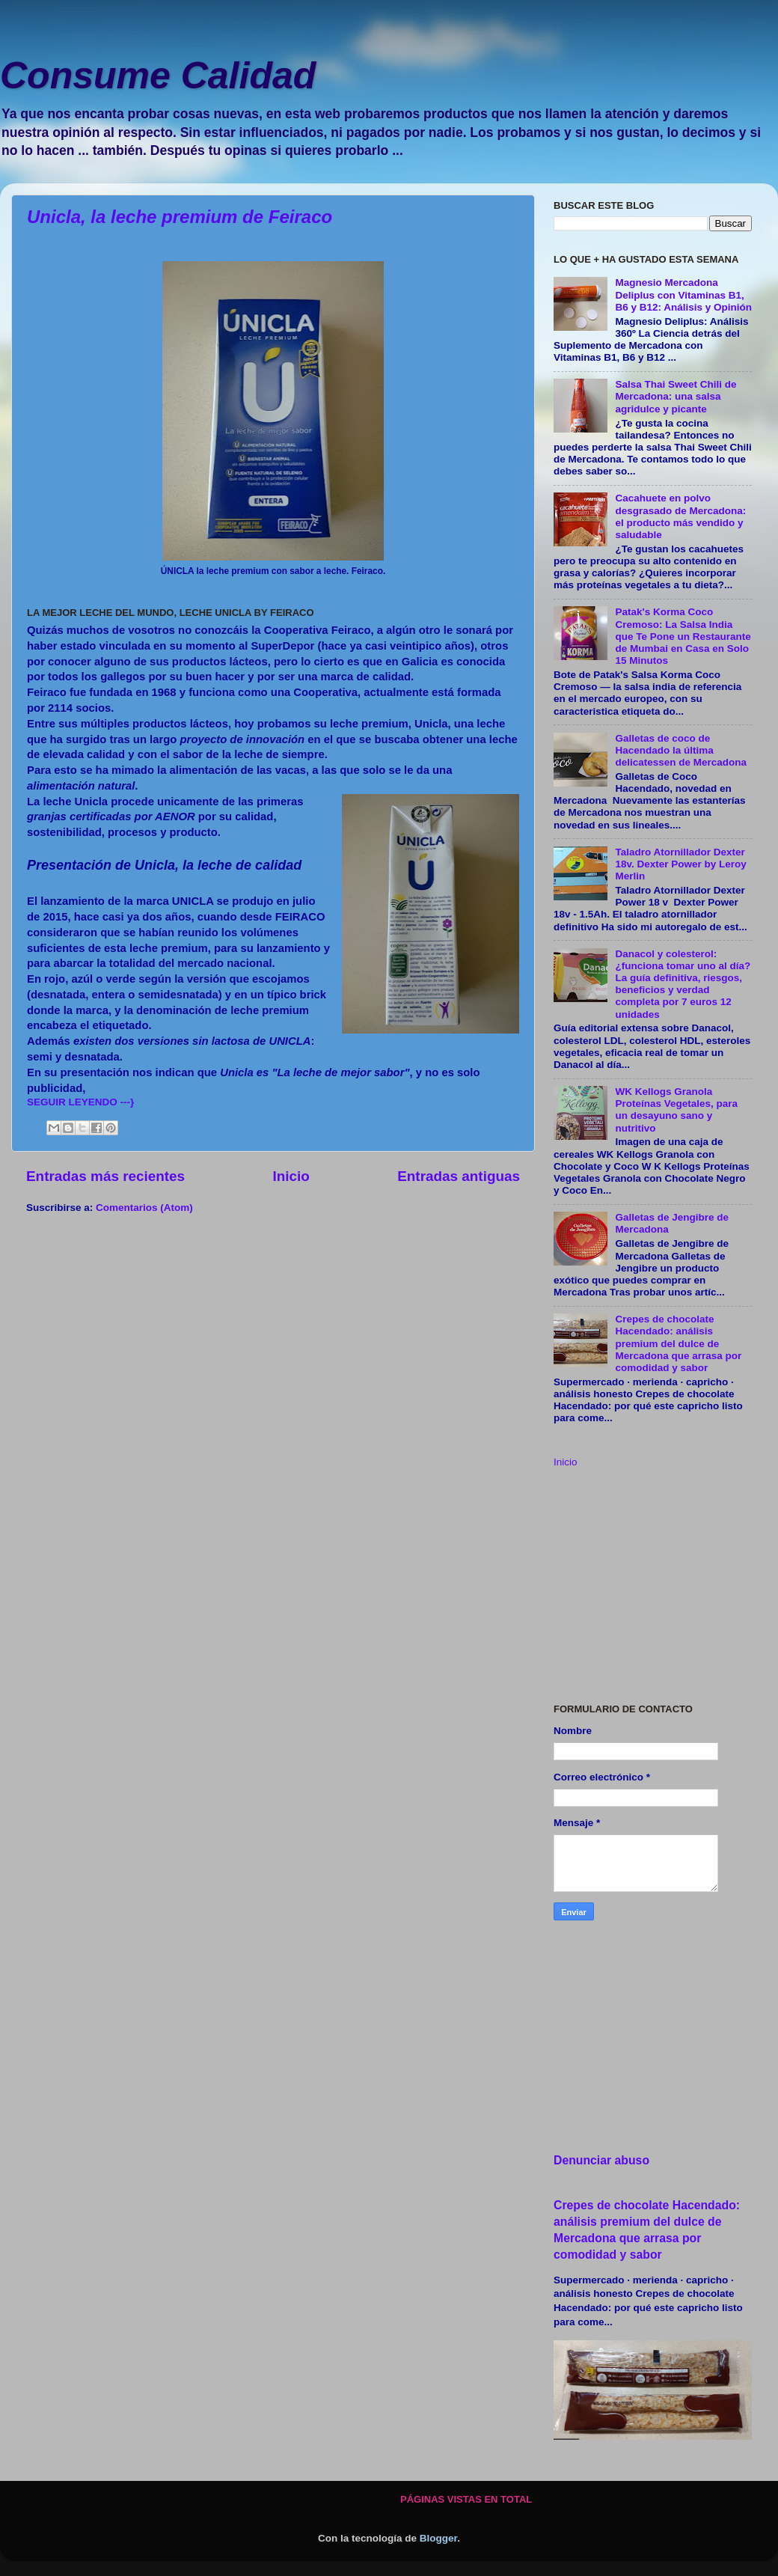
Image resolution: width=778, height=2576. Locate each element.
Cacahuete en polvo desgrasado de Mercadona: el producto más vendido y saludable (680, 516)
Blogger (438, 2538)
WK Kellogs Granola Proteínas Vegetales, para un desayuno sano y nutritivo (676, 1110)
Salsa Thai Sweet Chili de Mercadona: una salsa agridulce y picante (675, 396)
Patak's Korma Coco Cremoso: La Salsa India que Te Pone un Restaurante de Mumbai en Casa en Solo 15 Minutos (682, 636)
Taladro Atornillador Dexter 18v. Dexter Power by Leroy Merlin (680, 864)
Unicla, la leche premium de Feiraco (179, 217)
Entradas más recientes (105, 1176)
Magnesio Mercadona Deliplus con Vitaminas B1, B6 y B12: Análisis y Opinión (683, 294)
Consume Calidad (158, 76)
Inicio (291, 1176)
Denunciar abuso (601, 2160)
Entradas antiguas (458, 1176)
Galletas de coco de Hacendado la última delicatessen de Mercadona (681, 750)
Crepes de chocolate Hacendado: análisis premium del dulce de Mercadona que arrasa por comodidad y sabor (678, 1343)
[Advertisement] (653, 1587)
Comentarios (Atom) (144, 1207)
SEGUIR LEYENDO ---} (80, 1102)
